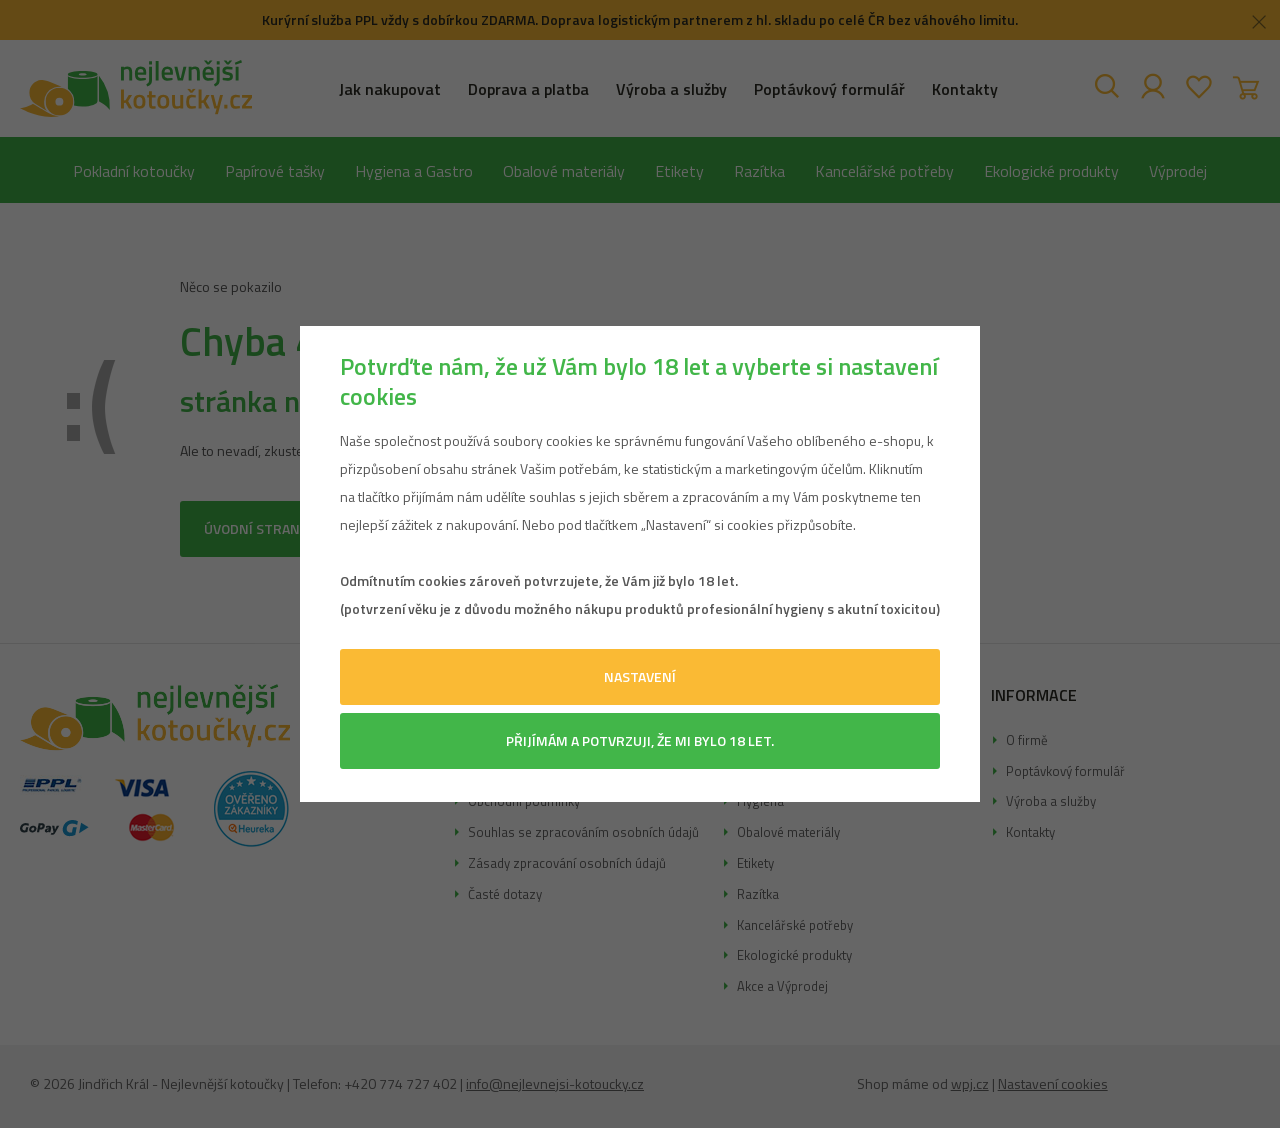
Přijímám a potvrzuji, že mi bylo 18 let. (640, 740)
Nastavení (640, 676)
